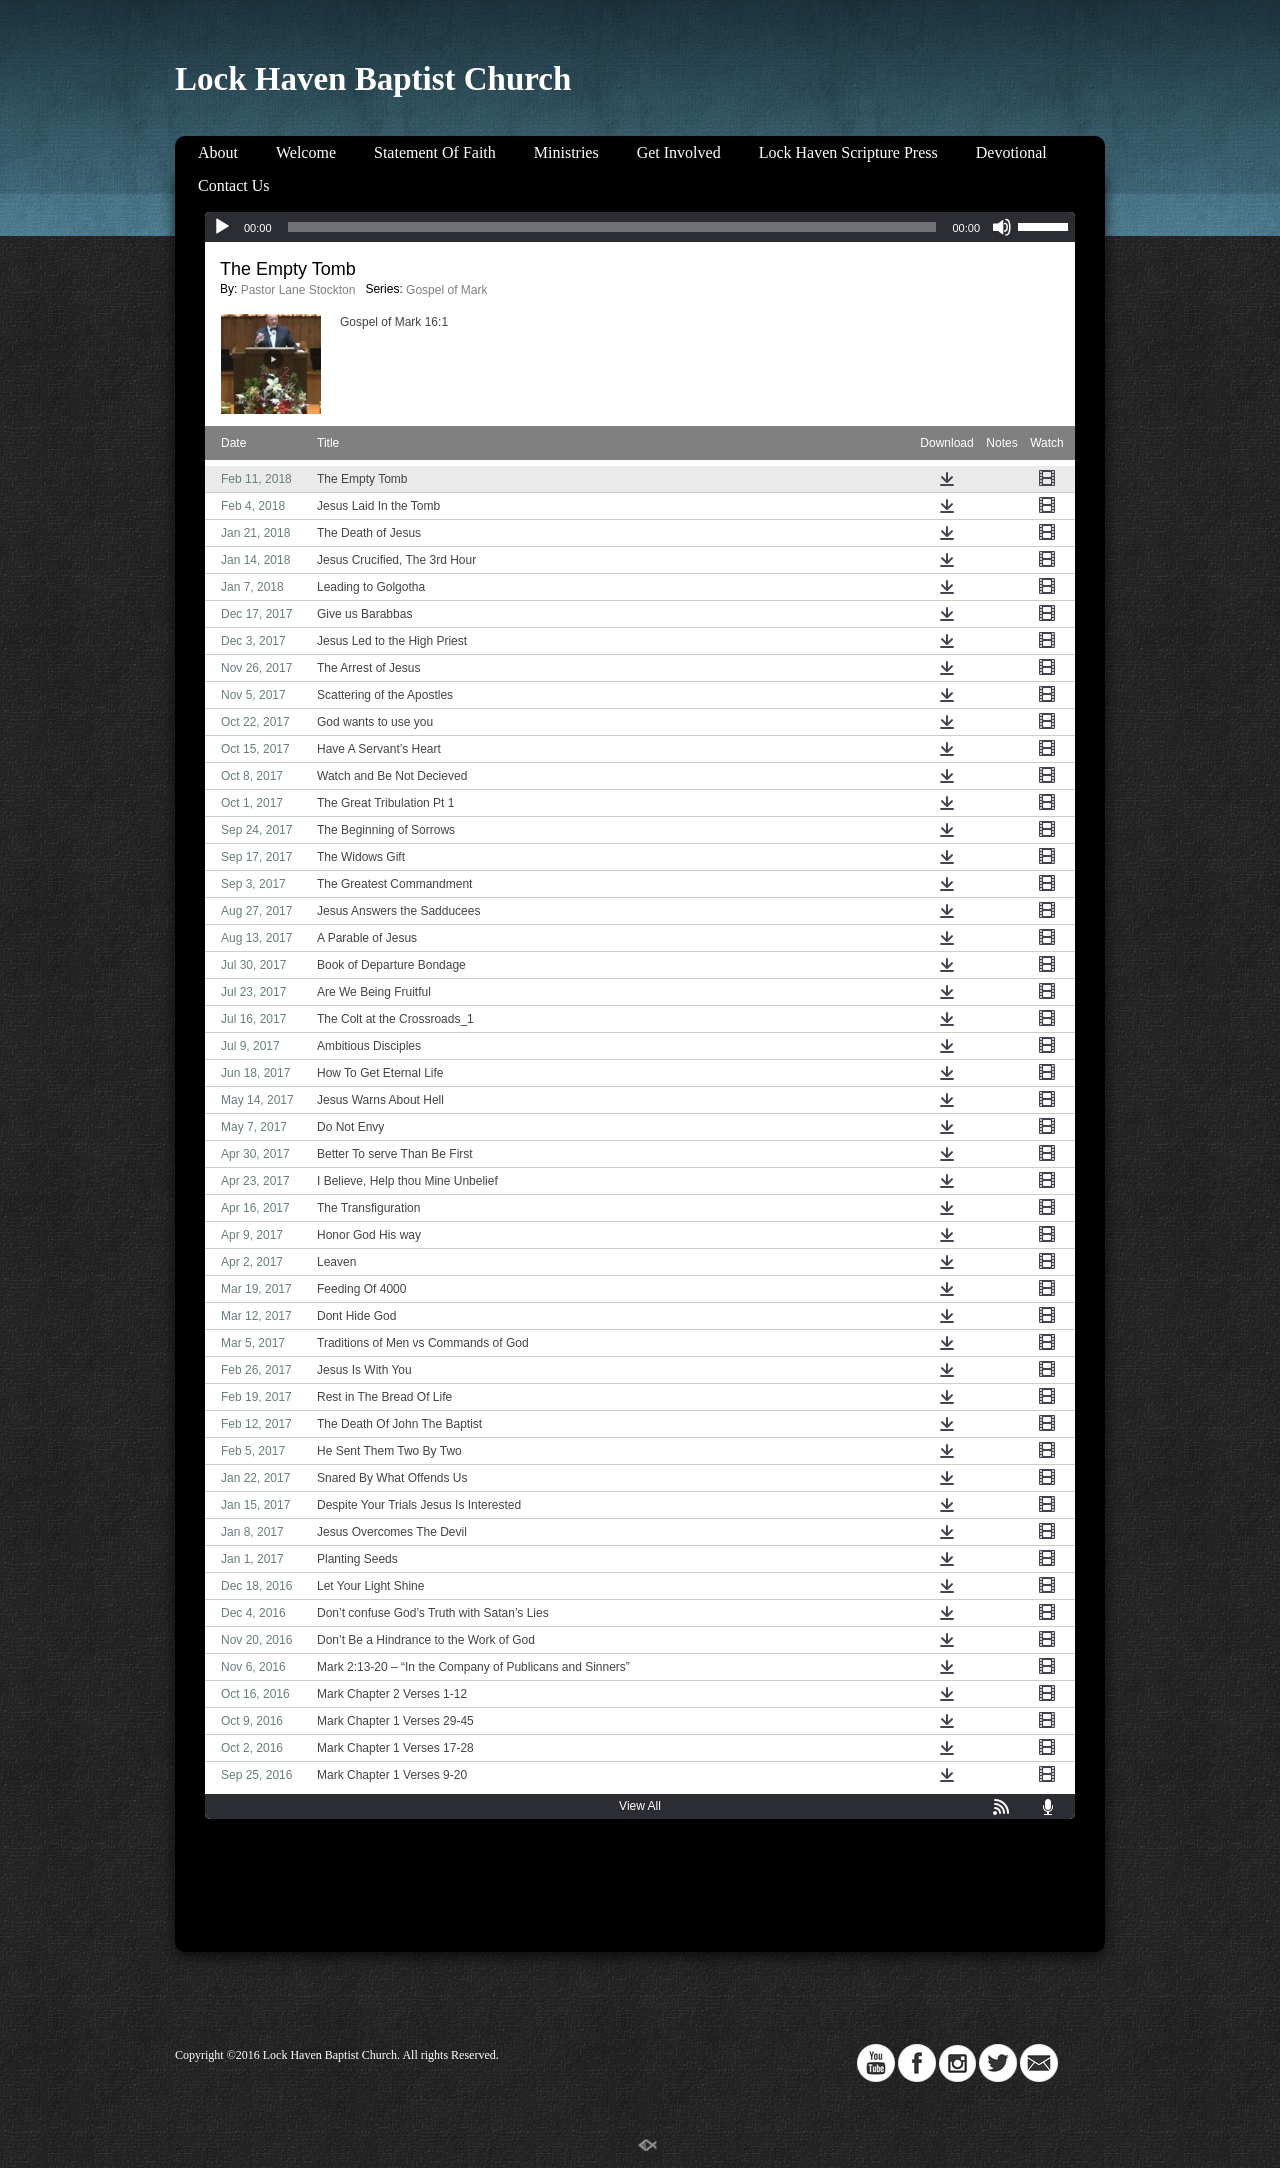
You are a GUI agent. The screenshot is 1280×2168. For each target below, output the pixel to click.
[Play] (222, 227)
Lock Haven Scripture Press (848, 152)
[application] (640, 227)
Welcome (306, 152)
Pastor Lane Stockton (298, 290)
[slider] (612, 227)
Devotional (1011, 152)
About (218, 152)
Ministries (566, 152)
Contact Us (234, 185)
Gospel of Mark (446, 290)
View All (640, 1806)
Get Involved (679, 152)
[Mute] (1002, 227)
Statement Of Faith (435, 152)
